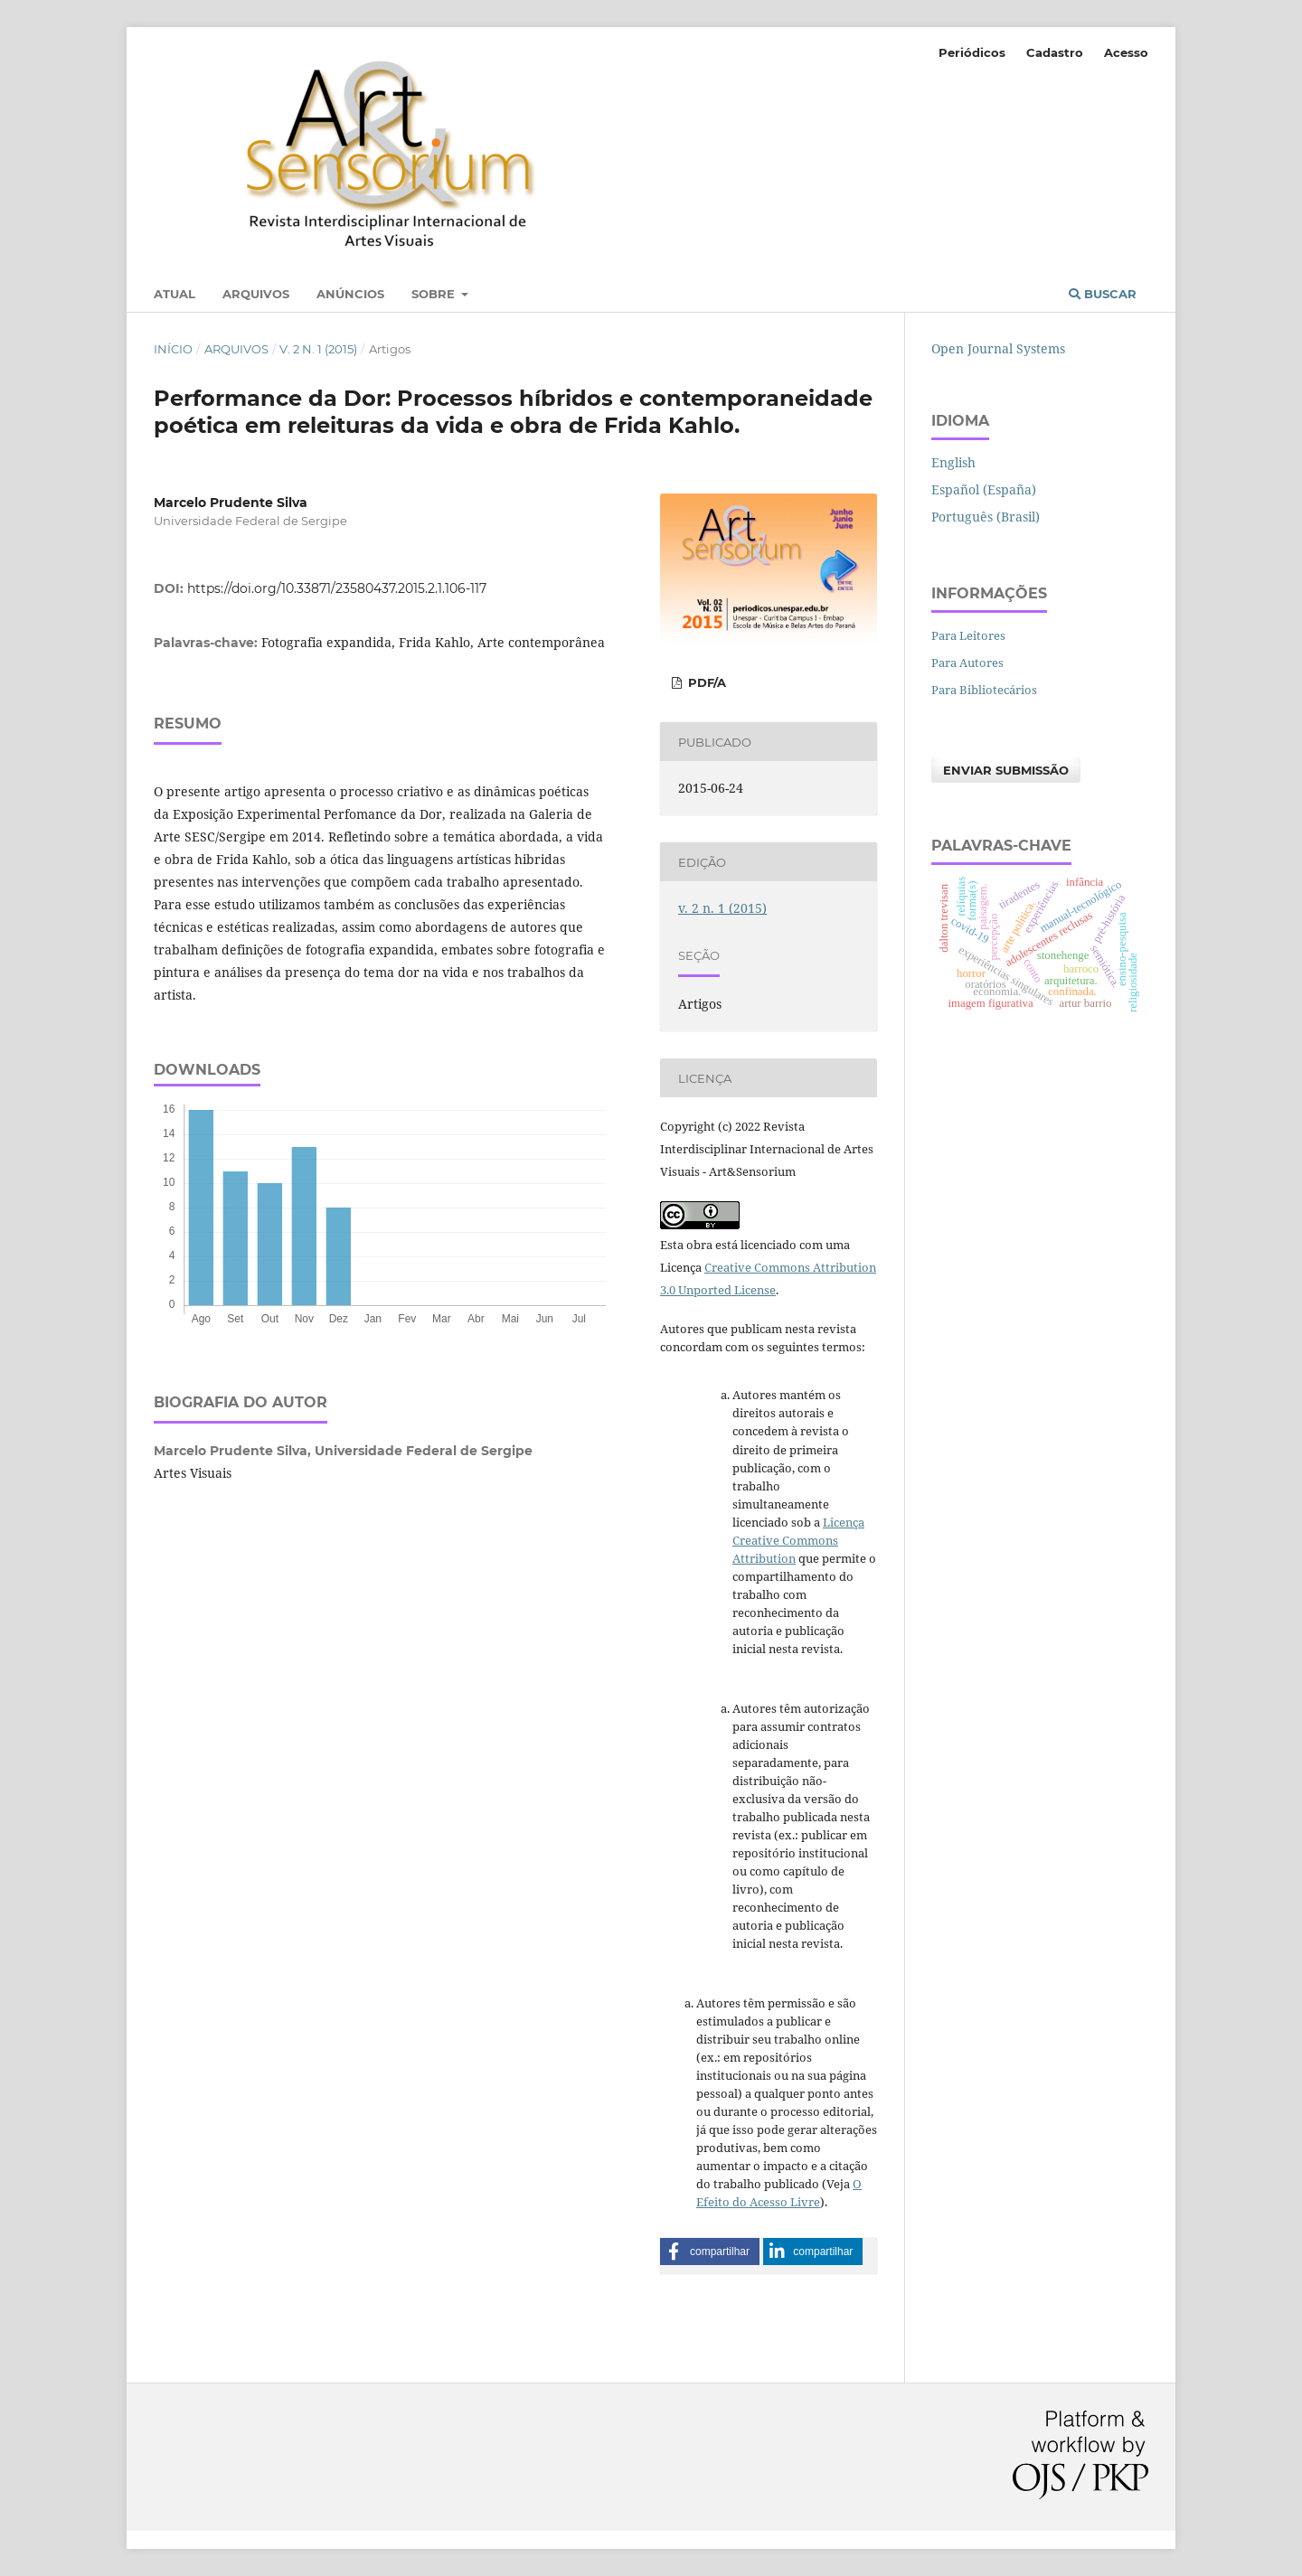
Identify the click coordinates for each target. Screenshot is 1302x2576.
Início (173, 349)
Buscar (1103, 294)
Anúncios (350, 294)
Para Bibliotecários (984, 690)
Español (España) (983, 489)
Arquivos (255, 294)
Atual (174, 294)
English (953, 462)
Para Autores (967, 662)
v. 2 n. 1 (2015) (318, 349)
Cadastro (1054, 52)
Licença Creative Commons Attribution (798, 1540)
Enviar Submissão (1006, 770)
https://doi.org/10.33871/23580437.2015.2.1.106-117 (336, 588)
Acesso (1126, 52)
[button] (710, 2251)
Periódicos (972, 52)
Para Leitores (968, 635)
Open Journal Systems (998, 348)
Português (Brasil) (985, 516)
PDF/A (705, 682)
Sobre (434, 294)
